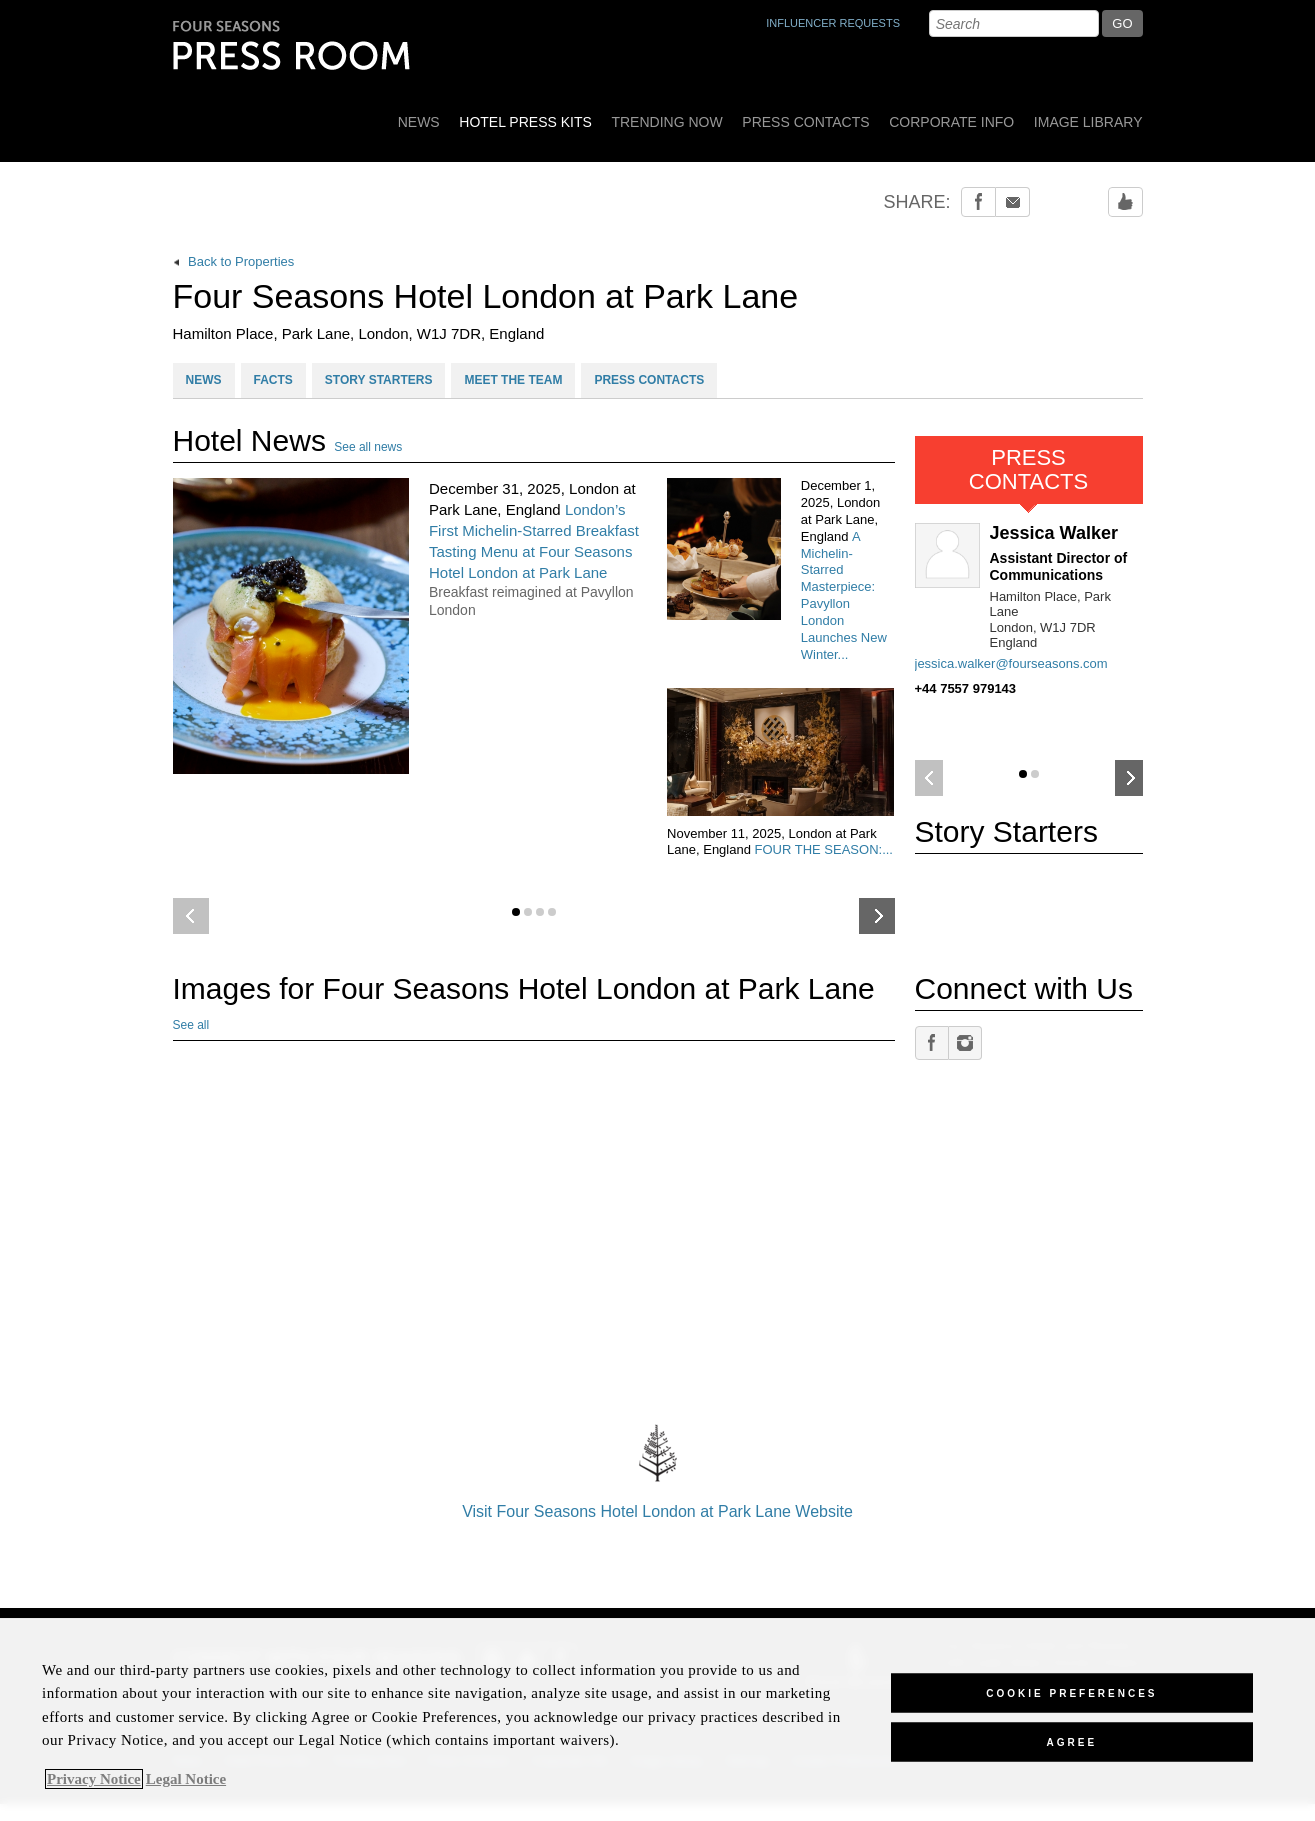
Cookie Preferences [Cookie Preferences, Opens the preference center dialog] (1071, 1692)
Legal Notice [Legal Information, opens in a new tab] (186, 1779)
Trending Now (666, 122)
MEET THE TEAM (513, 380)
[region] (657, 1719)
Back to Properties (234, 261)
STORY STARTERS (379, 380)
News (419, 122)
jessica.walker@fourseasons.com (1011, 663)
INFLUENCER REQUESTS (833, 23)
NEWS (204, 380)
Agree (1072, 1741)
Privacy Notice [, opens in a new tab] (94, 1779)
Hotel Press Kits (525, 122)
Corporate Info (951, 122)
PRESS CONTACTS (649, 380)
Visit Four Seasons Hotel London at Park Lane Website (658, 1466)
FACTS (273, 380)
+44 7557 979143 (966, 688)
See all (191, 1025)
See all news (368, 447)
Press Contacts (805, 122)
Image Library (1088, 122)
